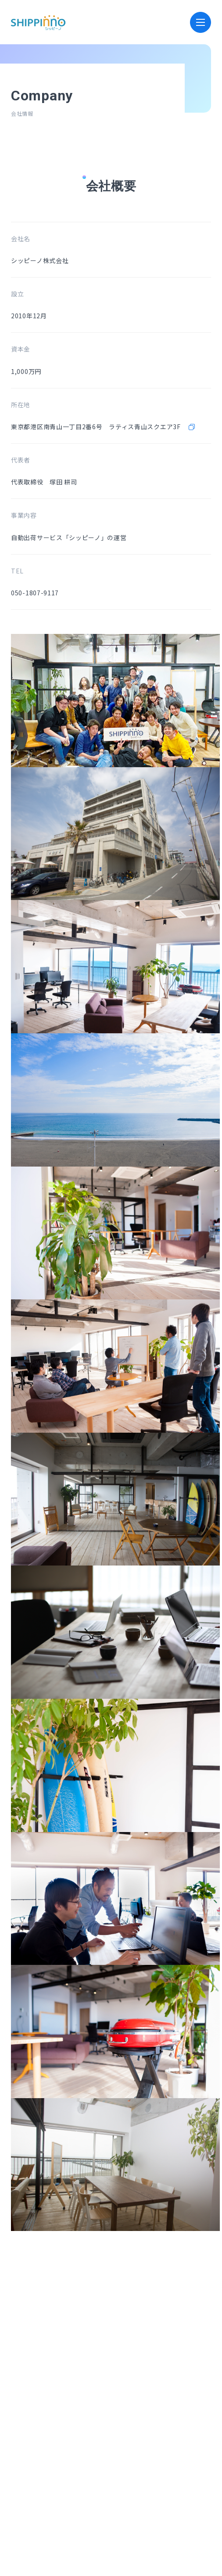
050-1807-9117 (35, 592)
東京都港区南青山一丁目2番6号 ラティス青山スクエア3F (103, 426)
